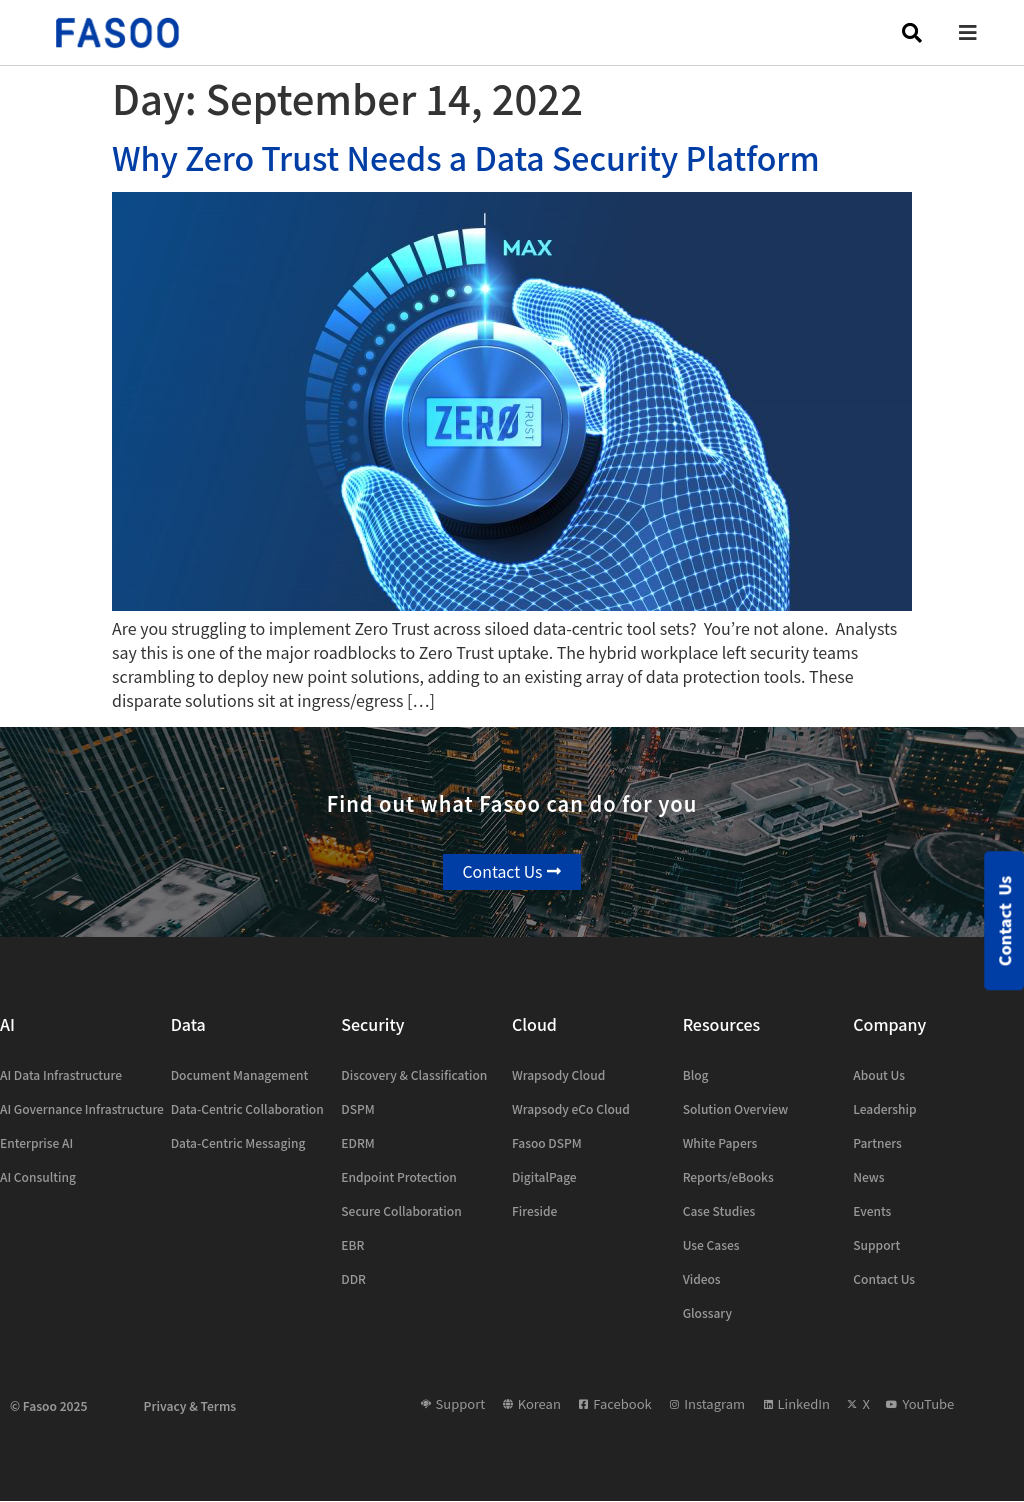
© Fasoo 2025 (48, 1405)
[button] (983, 32)
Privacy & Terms (190, 1405)
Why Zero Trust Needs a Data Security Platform (466, 157)
